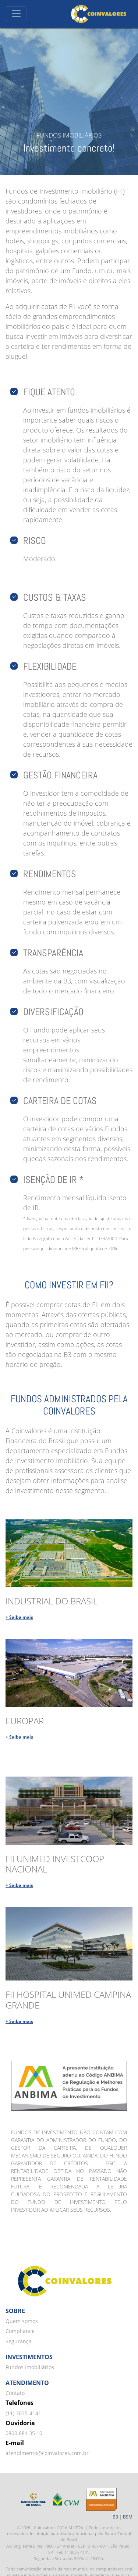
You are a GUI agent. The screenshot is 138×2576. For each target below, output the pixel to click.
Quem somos (22, 2321)
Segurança (19, 2341)
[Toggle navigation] (16, 13)
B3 (115, 2517)
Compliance (20, 2330)
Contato (15, 2392)
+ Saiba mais (19, 1617)
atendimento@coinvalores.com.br (47, 2453)
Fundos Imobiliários (30, 2367)
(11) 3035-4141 (23, 2413)
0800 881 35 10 (24, 2433)
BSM (127, 2517)
